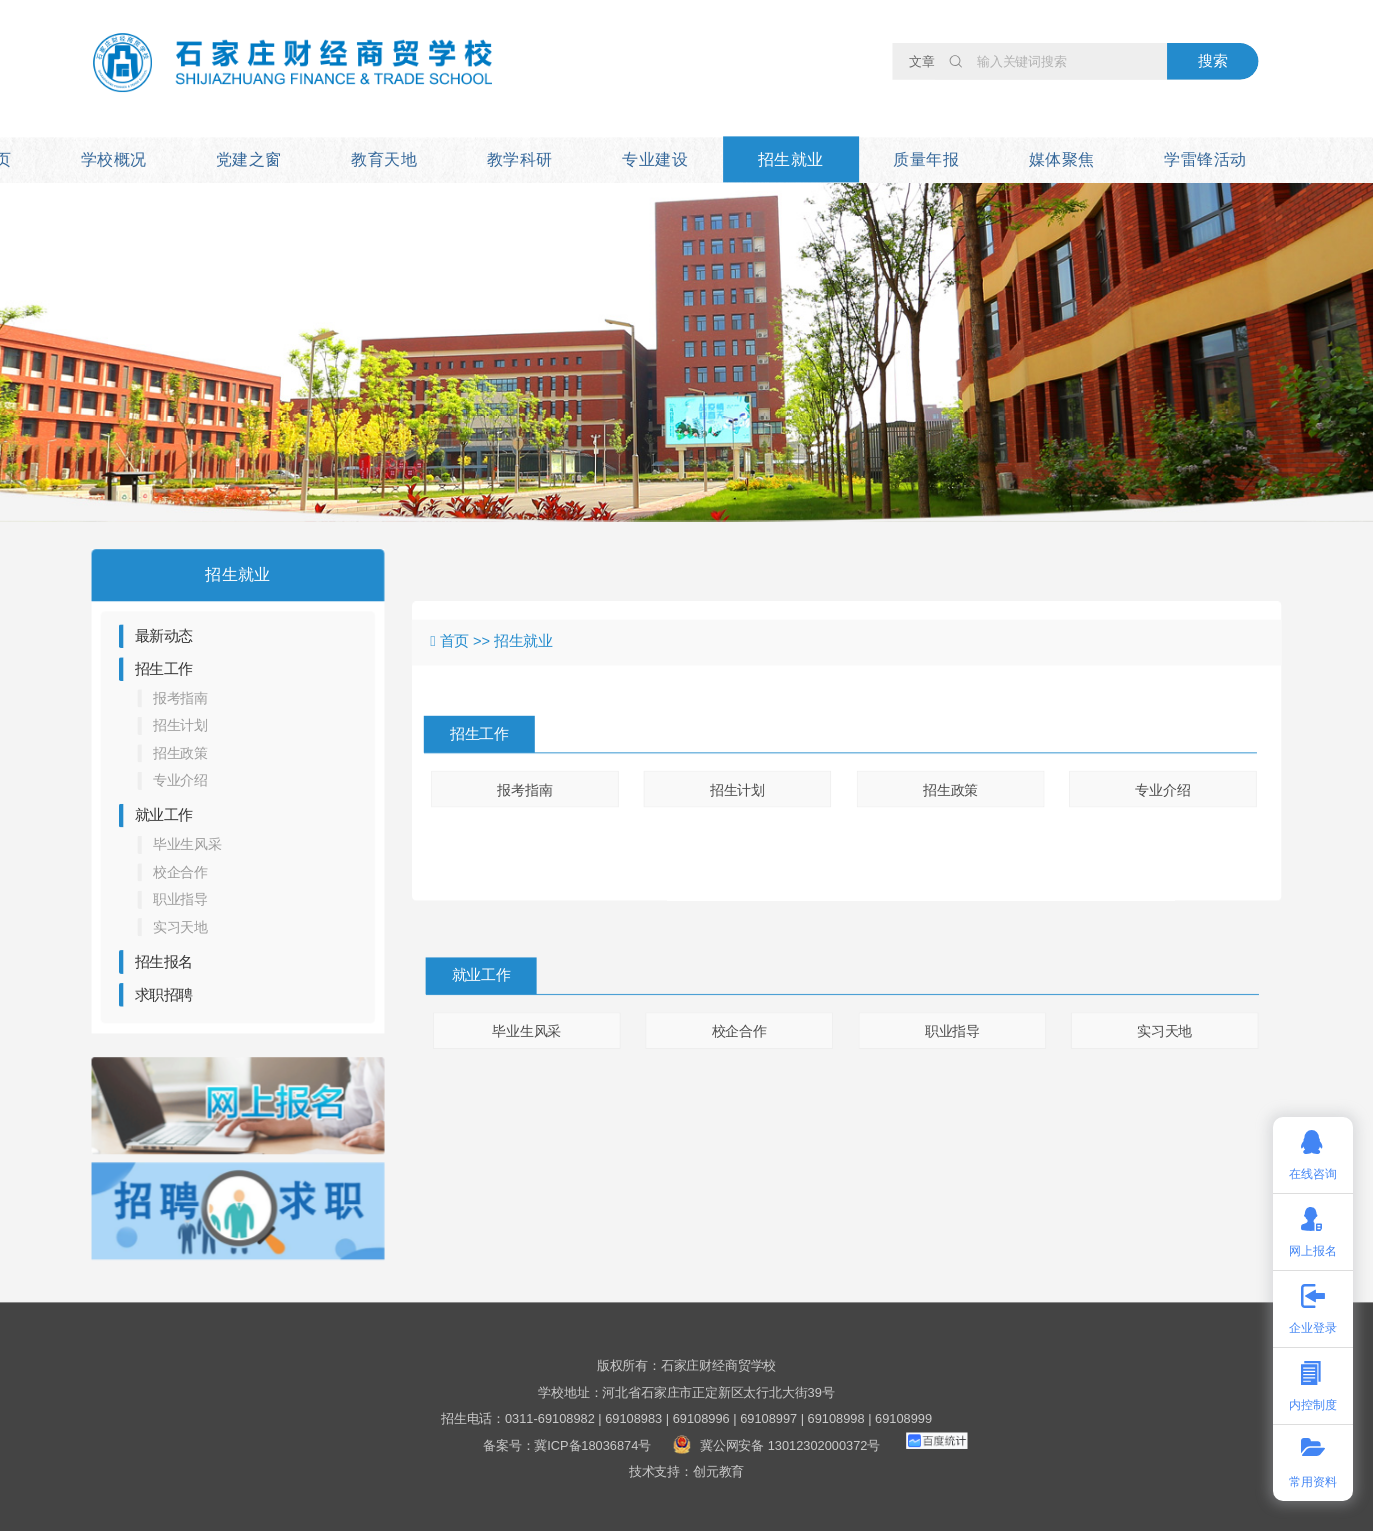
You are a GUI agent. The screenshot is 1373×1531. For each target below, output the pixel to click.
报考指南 (180, 698)
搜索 (1212, 61)
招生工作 (164, 669)
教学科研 (520, 159)
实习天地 (180, 927)
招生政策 (180, 753)
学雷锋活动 (1205, 159)
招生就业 (791, 159)
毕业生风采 (187, 845)
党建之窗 (249, 159)
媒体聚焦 (1062, 159)
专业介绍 (180, 781)
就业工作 (164, 815)
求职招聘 (164, 995)
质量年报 (926, 159)
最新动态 (164, 636)
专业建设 (655, 159)
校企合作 (180, 872)
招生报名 (164, 962)
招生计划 (180, 726)
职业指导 (180, 900)
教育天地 (384, 159)
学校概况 (114, 159)
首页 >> (467, 641)
